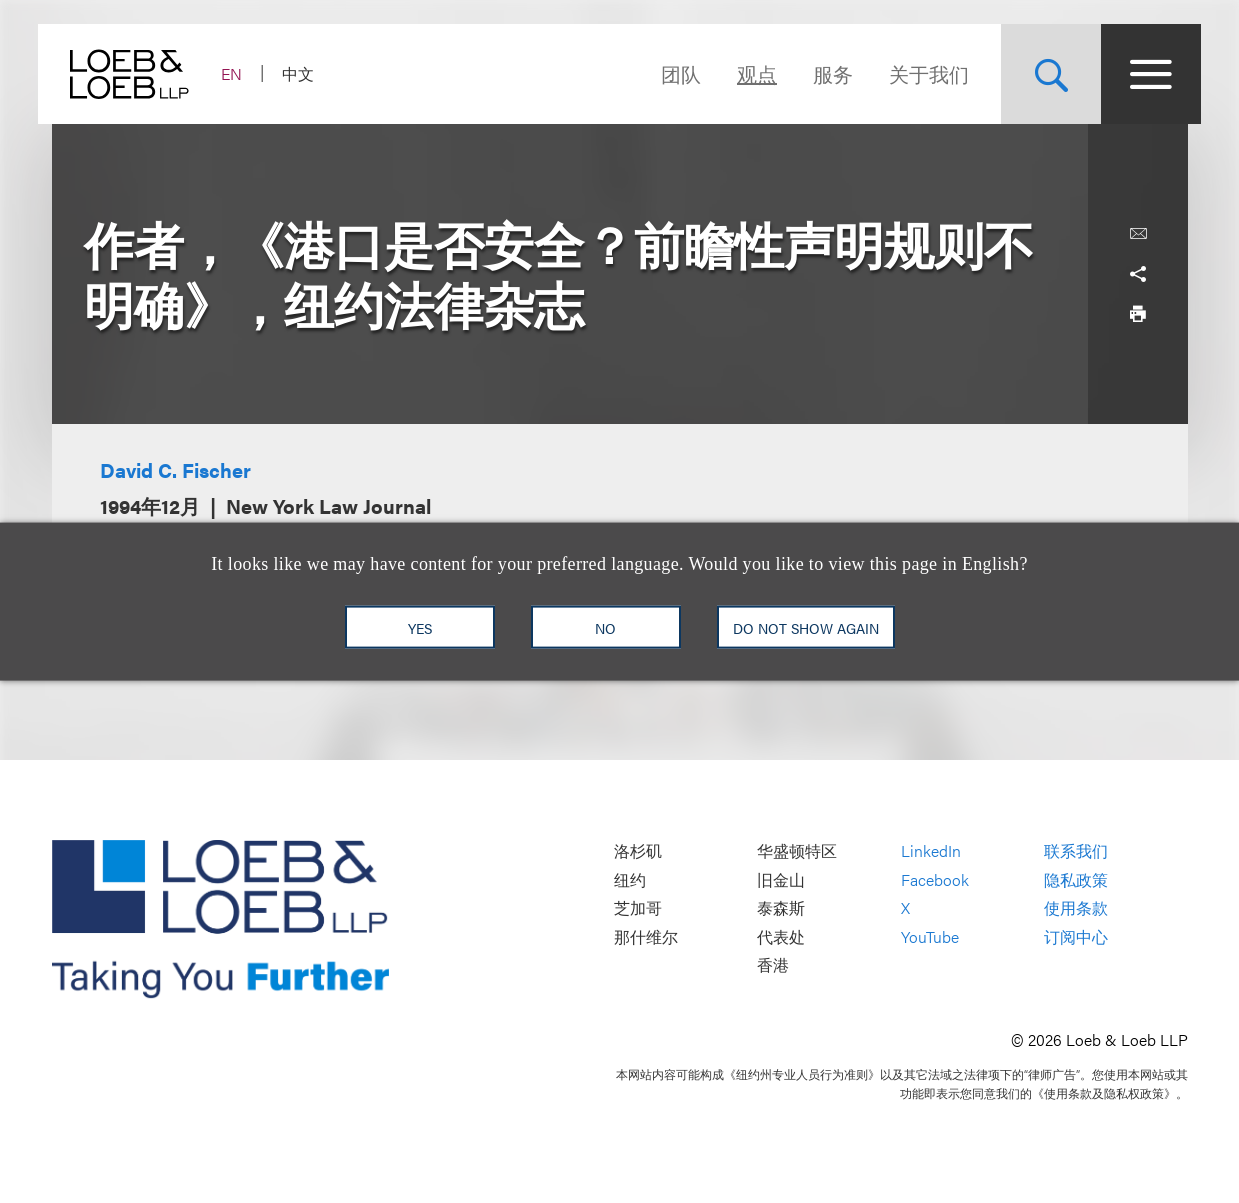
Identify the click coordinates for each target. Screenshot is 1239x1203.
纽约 (630, 879)
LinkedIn (931, 850)
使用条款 (1076, 908)
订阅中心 (1076, 936)
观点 (744, 73)
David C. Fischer (175, 469)
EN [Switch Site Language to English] (245, 73)
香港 (773, 965)
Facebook (935, 879)
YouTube (930, 936)
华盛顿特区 (797, 850)
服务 (820, 73)
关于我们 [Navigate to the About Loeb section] (916, 73)
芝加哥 (638, 908)
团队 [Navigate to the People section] (668, 73)
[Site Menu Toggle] (1138, 74)
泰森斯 (781, 908)
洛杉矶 (638, 850)
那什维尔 (646, 936)
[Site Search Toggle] (1038, 74)
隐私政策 (1076, 879)
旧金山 (781, 879)
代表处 (781, 936)
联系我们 (1076, 850)
